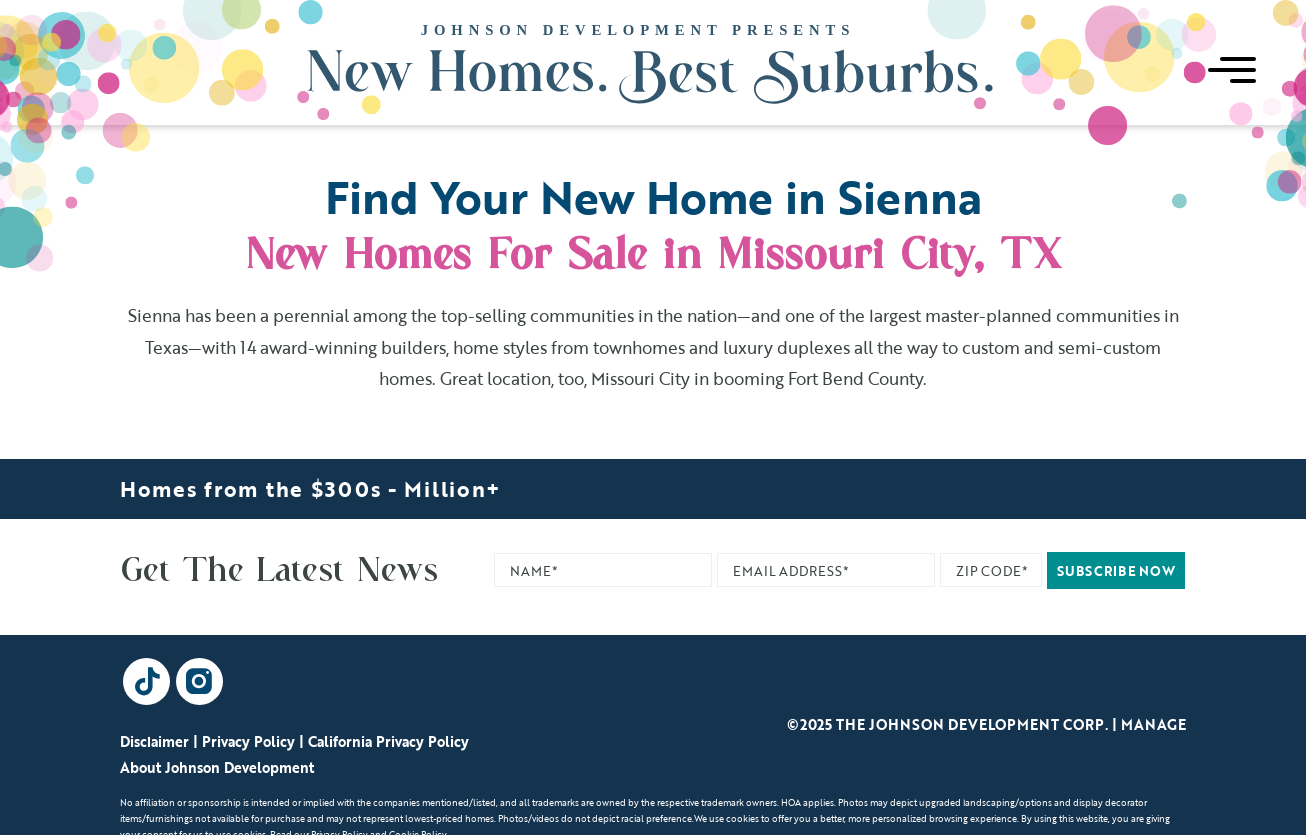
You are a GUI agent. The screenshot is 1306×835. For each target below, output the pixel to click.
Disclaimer (154, 741)
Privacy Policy (248, 741)
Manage (1153, 724)
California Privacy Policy (388, 741)
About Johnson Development (217, 767)
